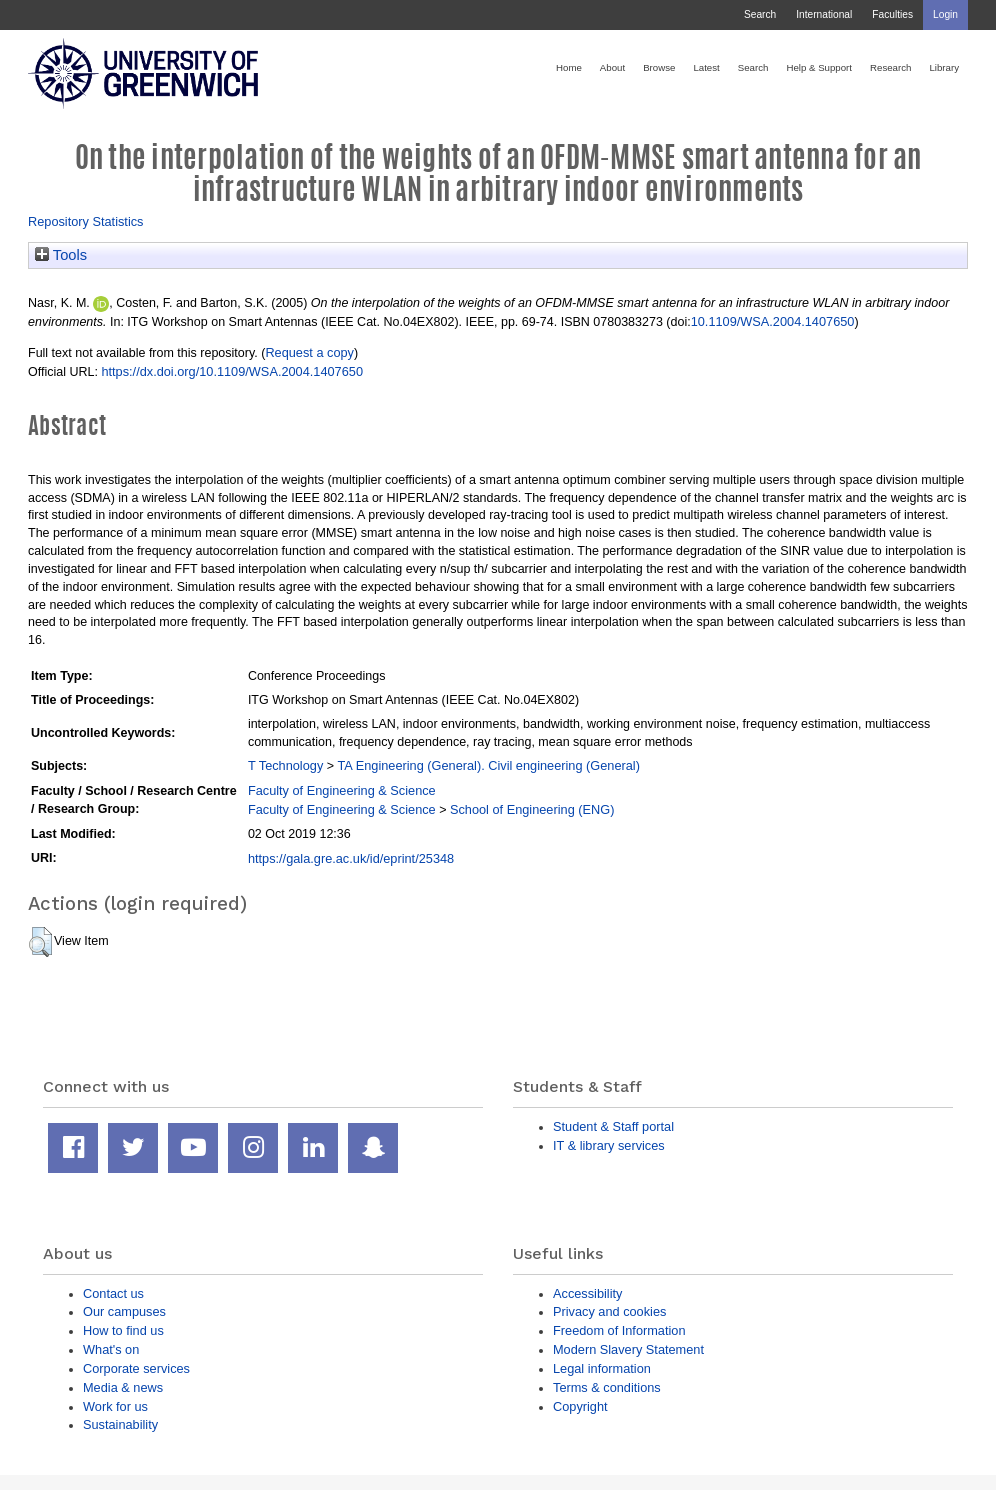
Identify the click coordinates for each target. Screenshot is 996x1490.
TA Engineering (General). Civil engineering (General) (489, 765)
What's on (111, 1349)
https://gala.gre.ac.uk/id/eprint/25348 (351, 858)
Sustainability (120, 1424)
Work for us (115, 1406)
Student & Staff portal (613, 1126)
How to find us (123, 1330)
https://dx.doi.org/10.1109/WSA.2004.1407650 (232, 371)
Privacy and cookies (609, 1311)
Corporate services (136, 1368)
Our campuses (124, 1311)
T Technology (285, 765)
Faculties (892, 14)
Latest (706, 67)
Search (760, 14)
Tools (61, 255)
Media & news (123, 1387)
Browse (659, 67)
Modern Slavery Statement (628, 1349)
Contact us (113, 1293)
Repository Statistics (86, 221)
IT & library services (609, 1145)
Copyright (580, 1406)
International (824, 14)
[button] (40, 942)
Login (945, 14)
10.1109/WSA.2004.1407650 (773, 321)
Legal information (602, 1368)
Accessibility (587, 1293)
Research (890, 67)
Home (569, 67)
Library (944, 67)
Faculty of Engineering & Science (342, 790)
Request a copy (309, 352)
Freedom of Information (619, 1330)
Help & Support (819, 67)
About (612, 67)
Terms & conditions (607, 1387)
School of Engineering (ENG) (532, 809)
